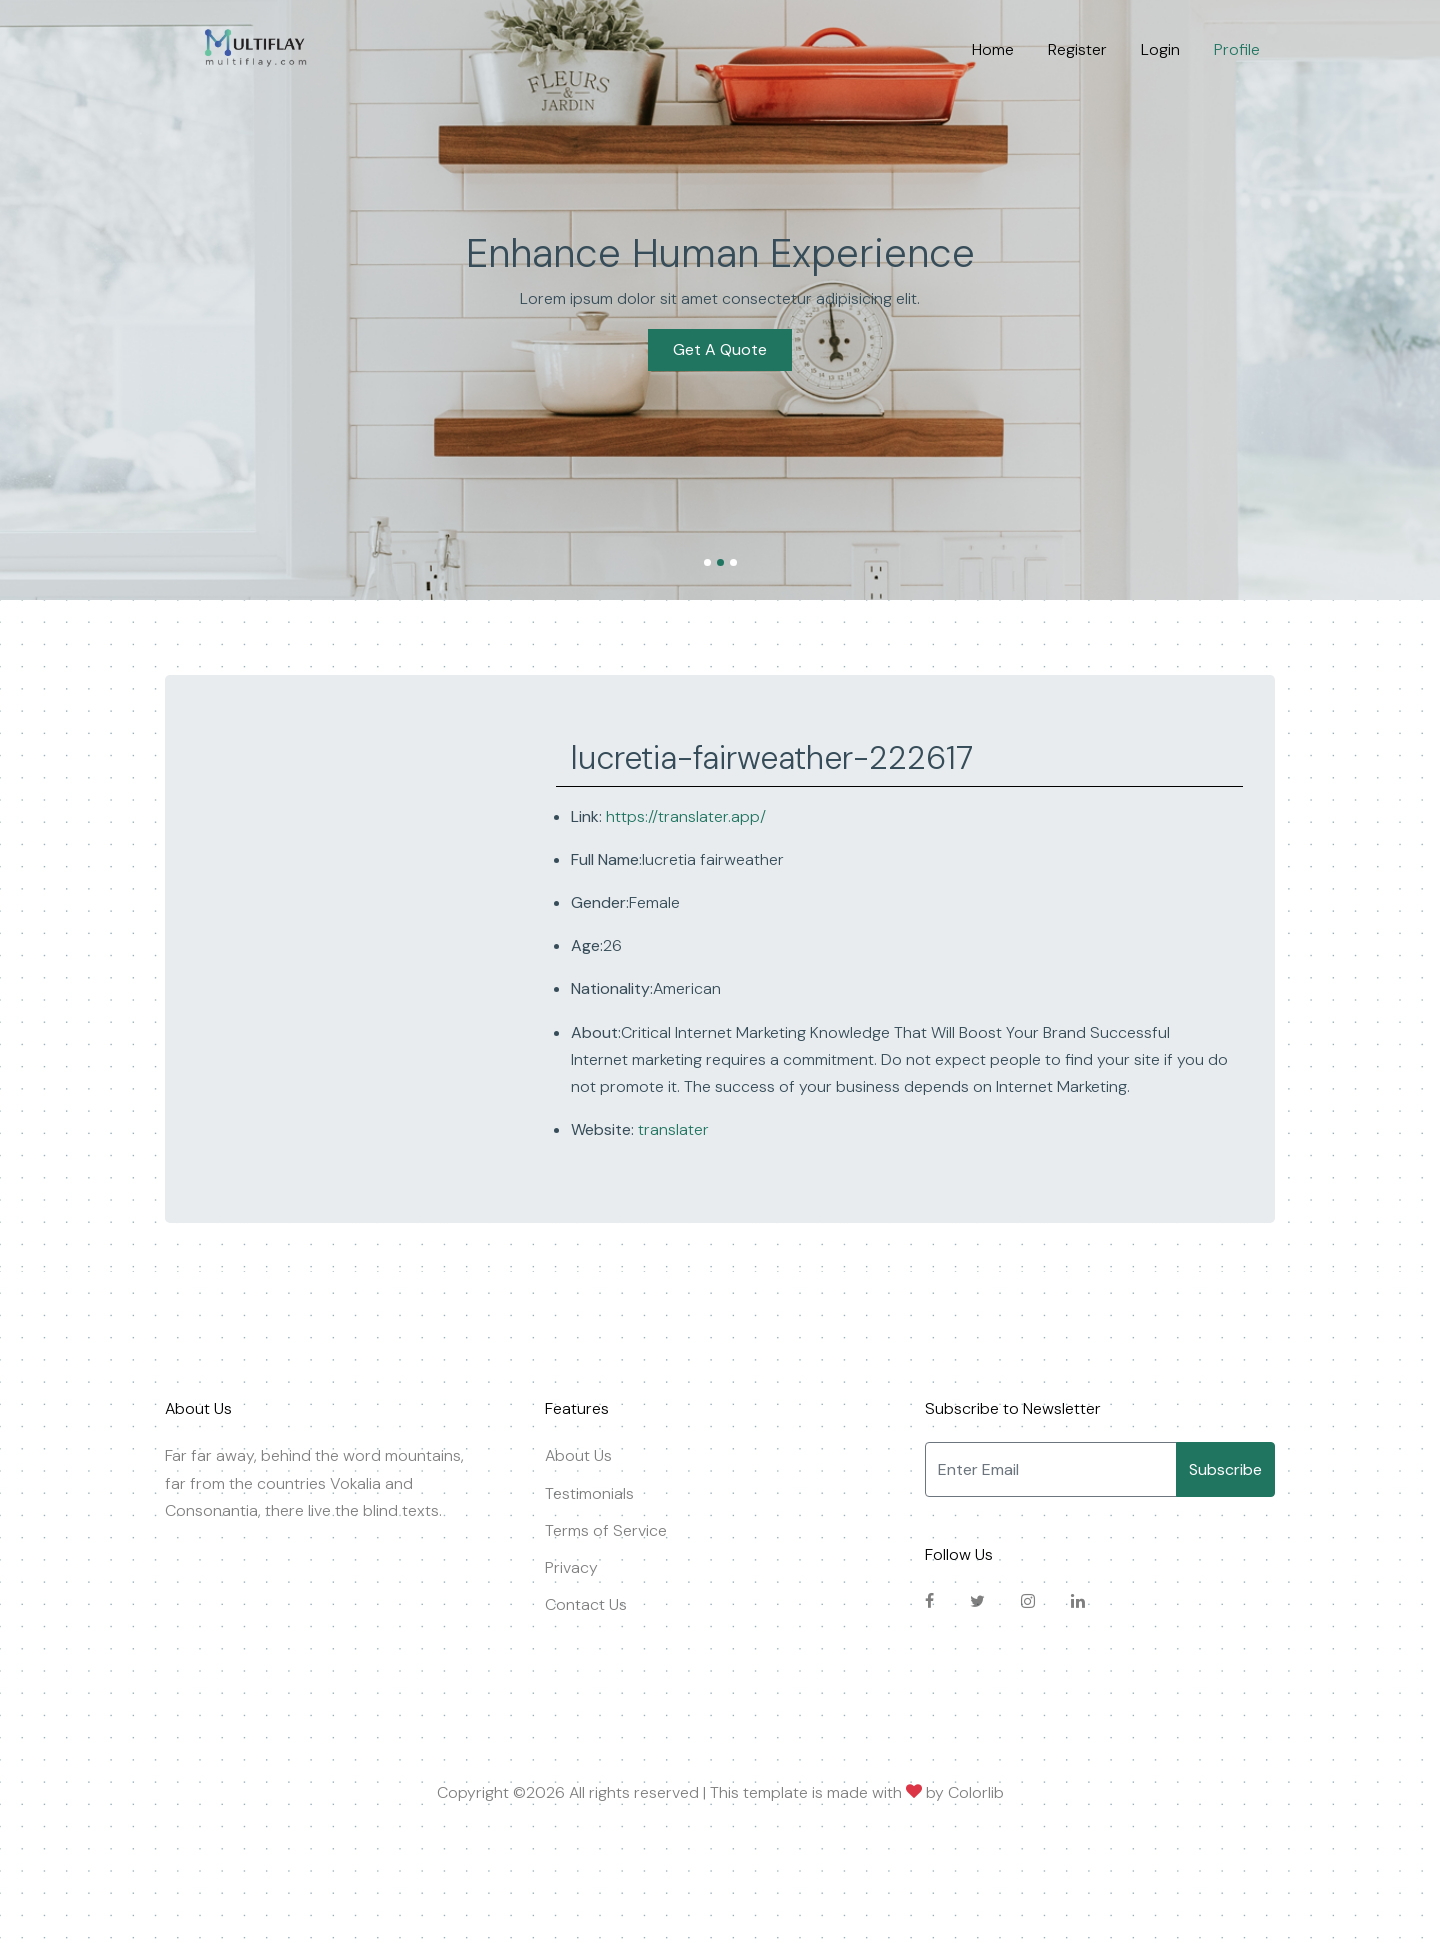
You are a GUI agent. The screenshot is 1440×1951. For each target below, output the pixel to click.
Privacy (571, 1567)
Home (993, 49)
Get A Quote (720, 349)
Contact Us (586, 1604)
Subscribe (1225, 1469)
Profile (1237, 49)
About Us (578, 1455)
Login (1160, 49)
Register (1077, 49)
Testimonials (589, 1493)
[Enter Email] (1051, 1469)
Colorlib (976, 1792)
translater (671, 1129)
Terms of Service (606, 1530)
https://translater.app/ (686, 816)
